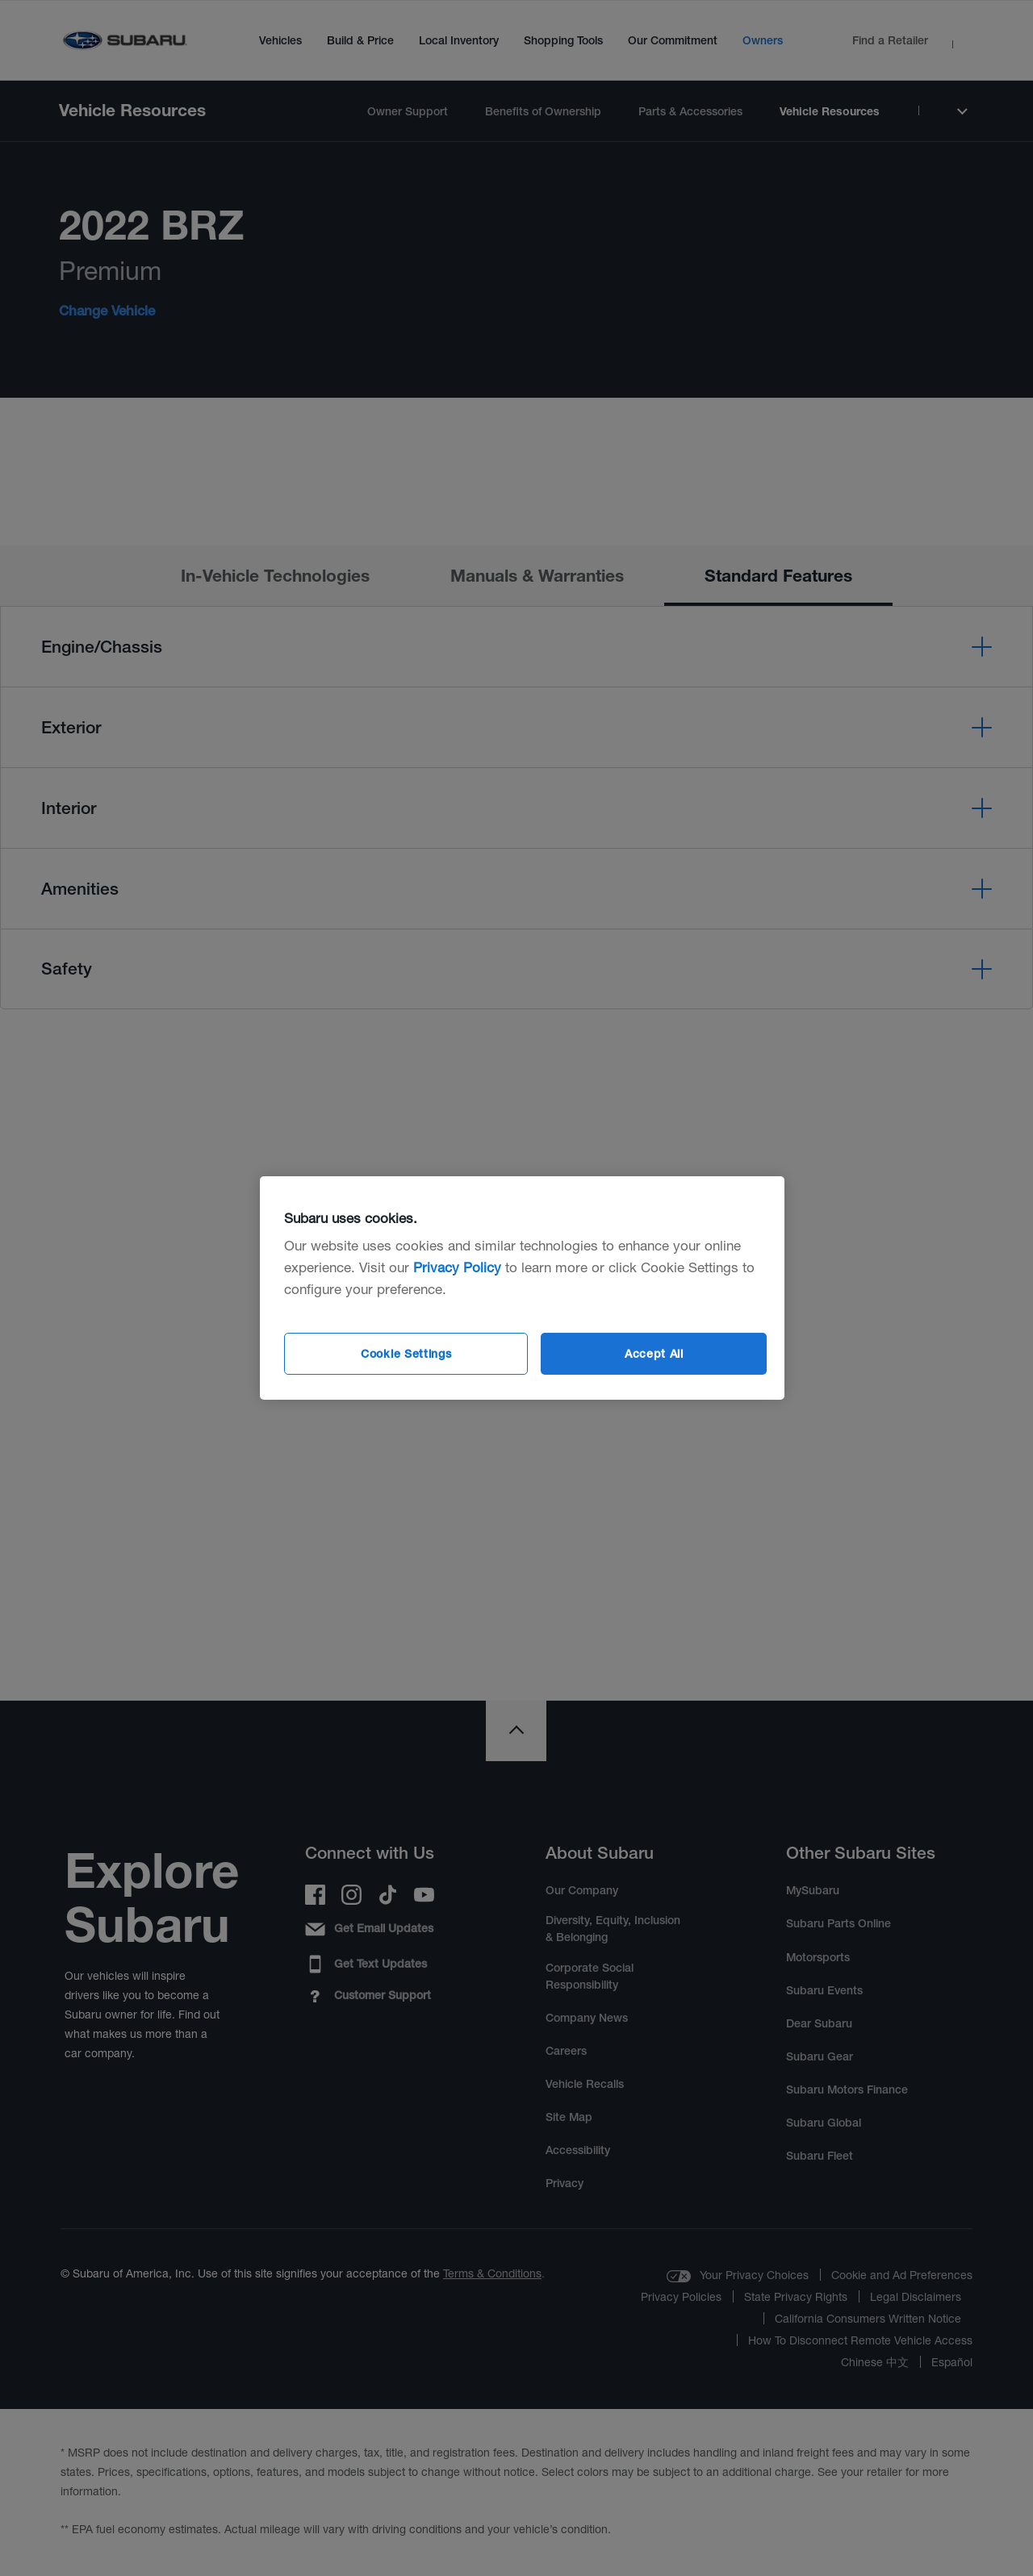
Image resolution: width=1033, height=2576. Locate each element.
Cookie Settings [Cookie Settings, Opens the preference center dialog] (406, 1353)
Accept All (654, 1353)
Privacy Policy (457, 1267)
